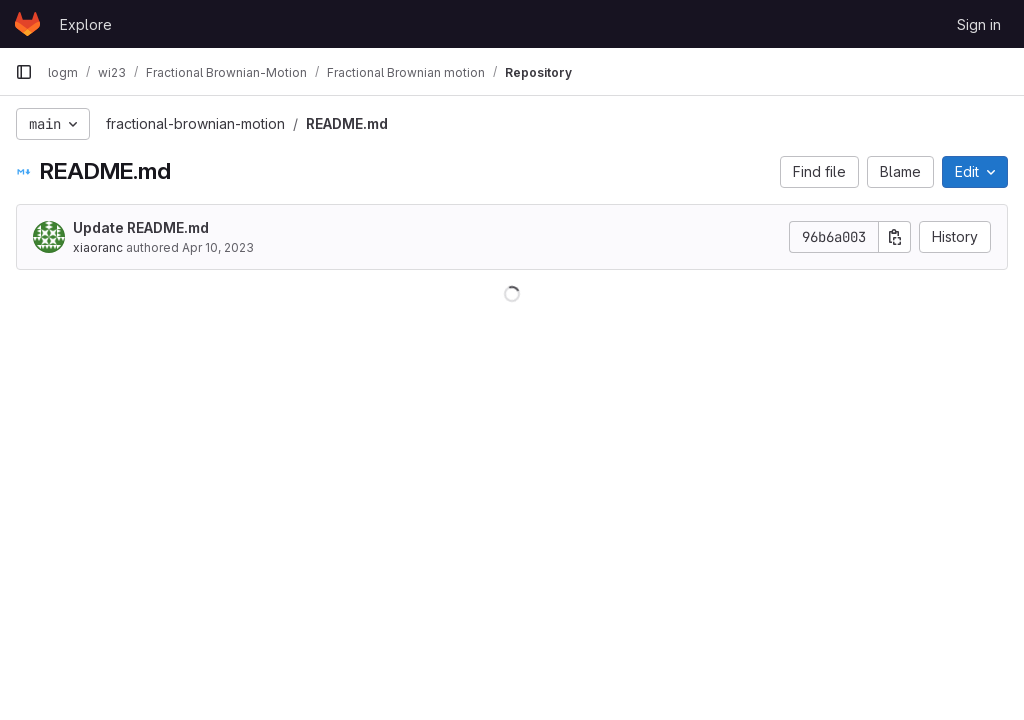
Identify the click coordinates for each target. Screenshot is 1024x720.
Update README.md (141, 227)
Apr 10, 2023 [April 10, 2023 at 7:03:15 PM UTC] (218, 247)
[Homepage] (27, 24)
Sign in (979, 24)
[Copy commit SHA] (895, 237)
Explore (86, 24)
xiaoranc (98, 247)
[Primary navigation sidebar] (24, 72)
